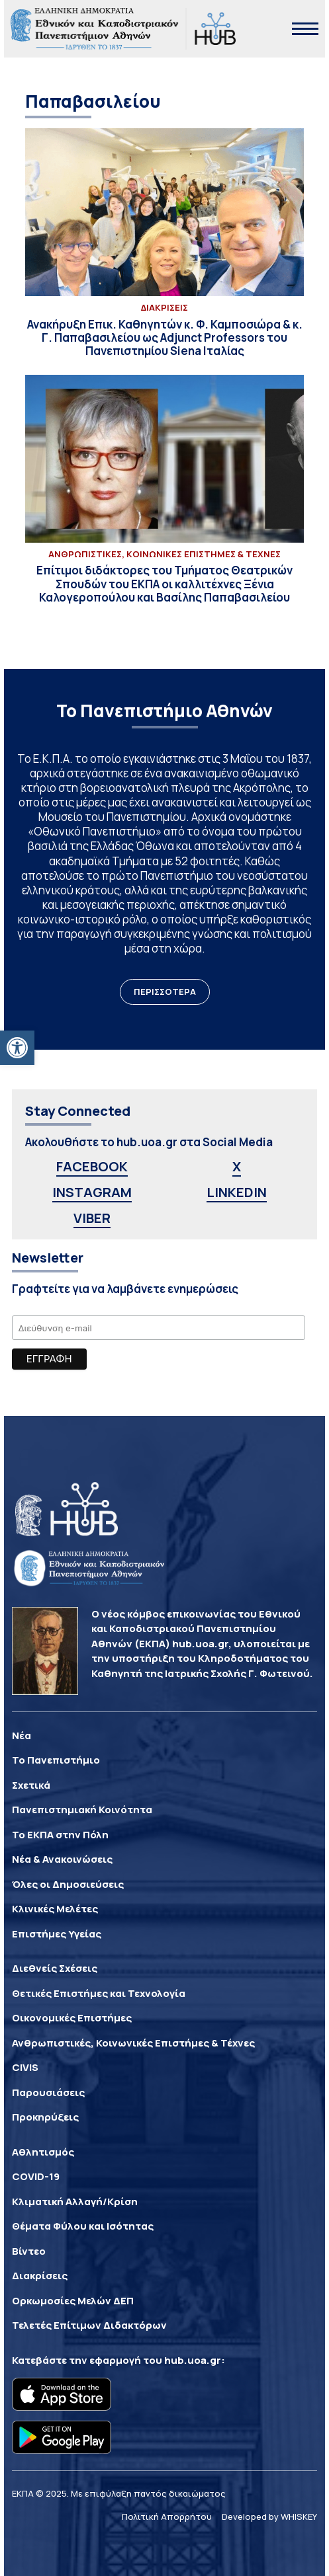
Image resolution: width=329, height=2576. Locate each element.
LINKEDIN (237, 1192)
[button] (17, 1048)
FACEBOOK (92, 1166)
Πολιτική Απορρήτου (167, 2516)
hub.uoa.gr (192, 2360)
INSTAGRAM (92, 1192)
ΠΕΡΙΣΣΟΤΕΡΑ (165, 991)
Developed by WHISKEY (269, 2516)
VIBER (92, 1218)
